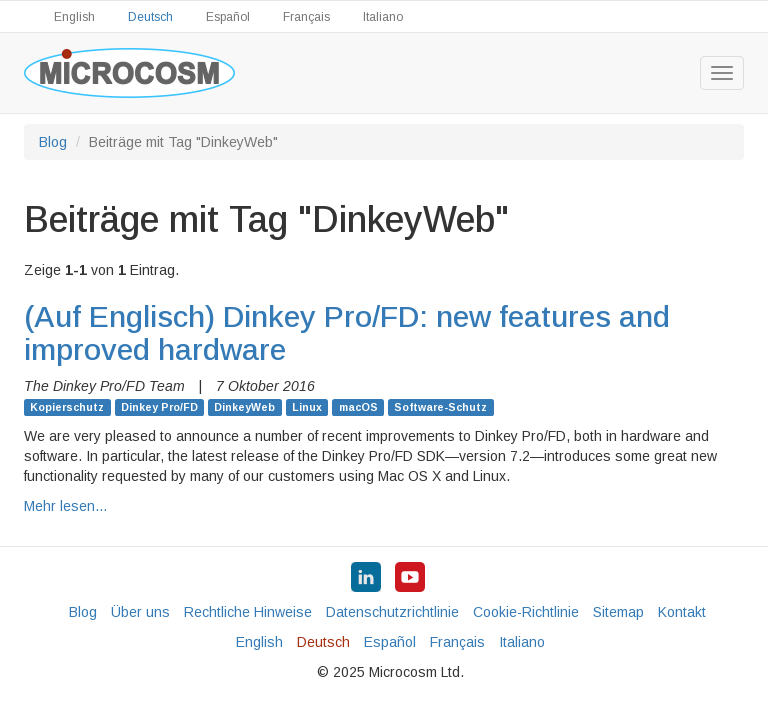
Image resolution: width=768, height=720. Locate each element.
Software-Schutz (440, 407)
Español (228, 17)
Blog (53, 142)
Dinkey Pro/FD (159, 407)
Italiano (383, 17)
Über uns (140, 612)
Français (306, 17)
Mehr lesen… (66, 506)
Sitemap (618, 612)
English (74, 17)
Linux (307, 407)
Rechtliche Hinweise (248, 612)
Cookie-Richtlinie (526, 612)
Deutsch (150, 17)
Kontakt (682, 612)
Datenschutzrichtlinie (392, 612)
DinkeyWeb (244, 407)
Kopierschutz (67, 407)
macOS (358, 407)
